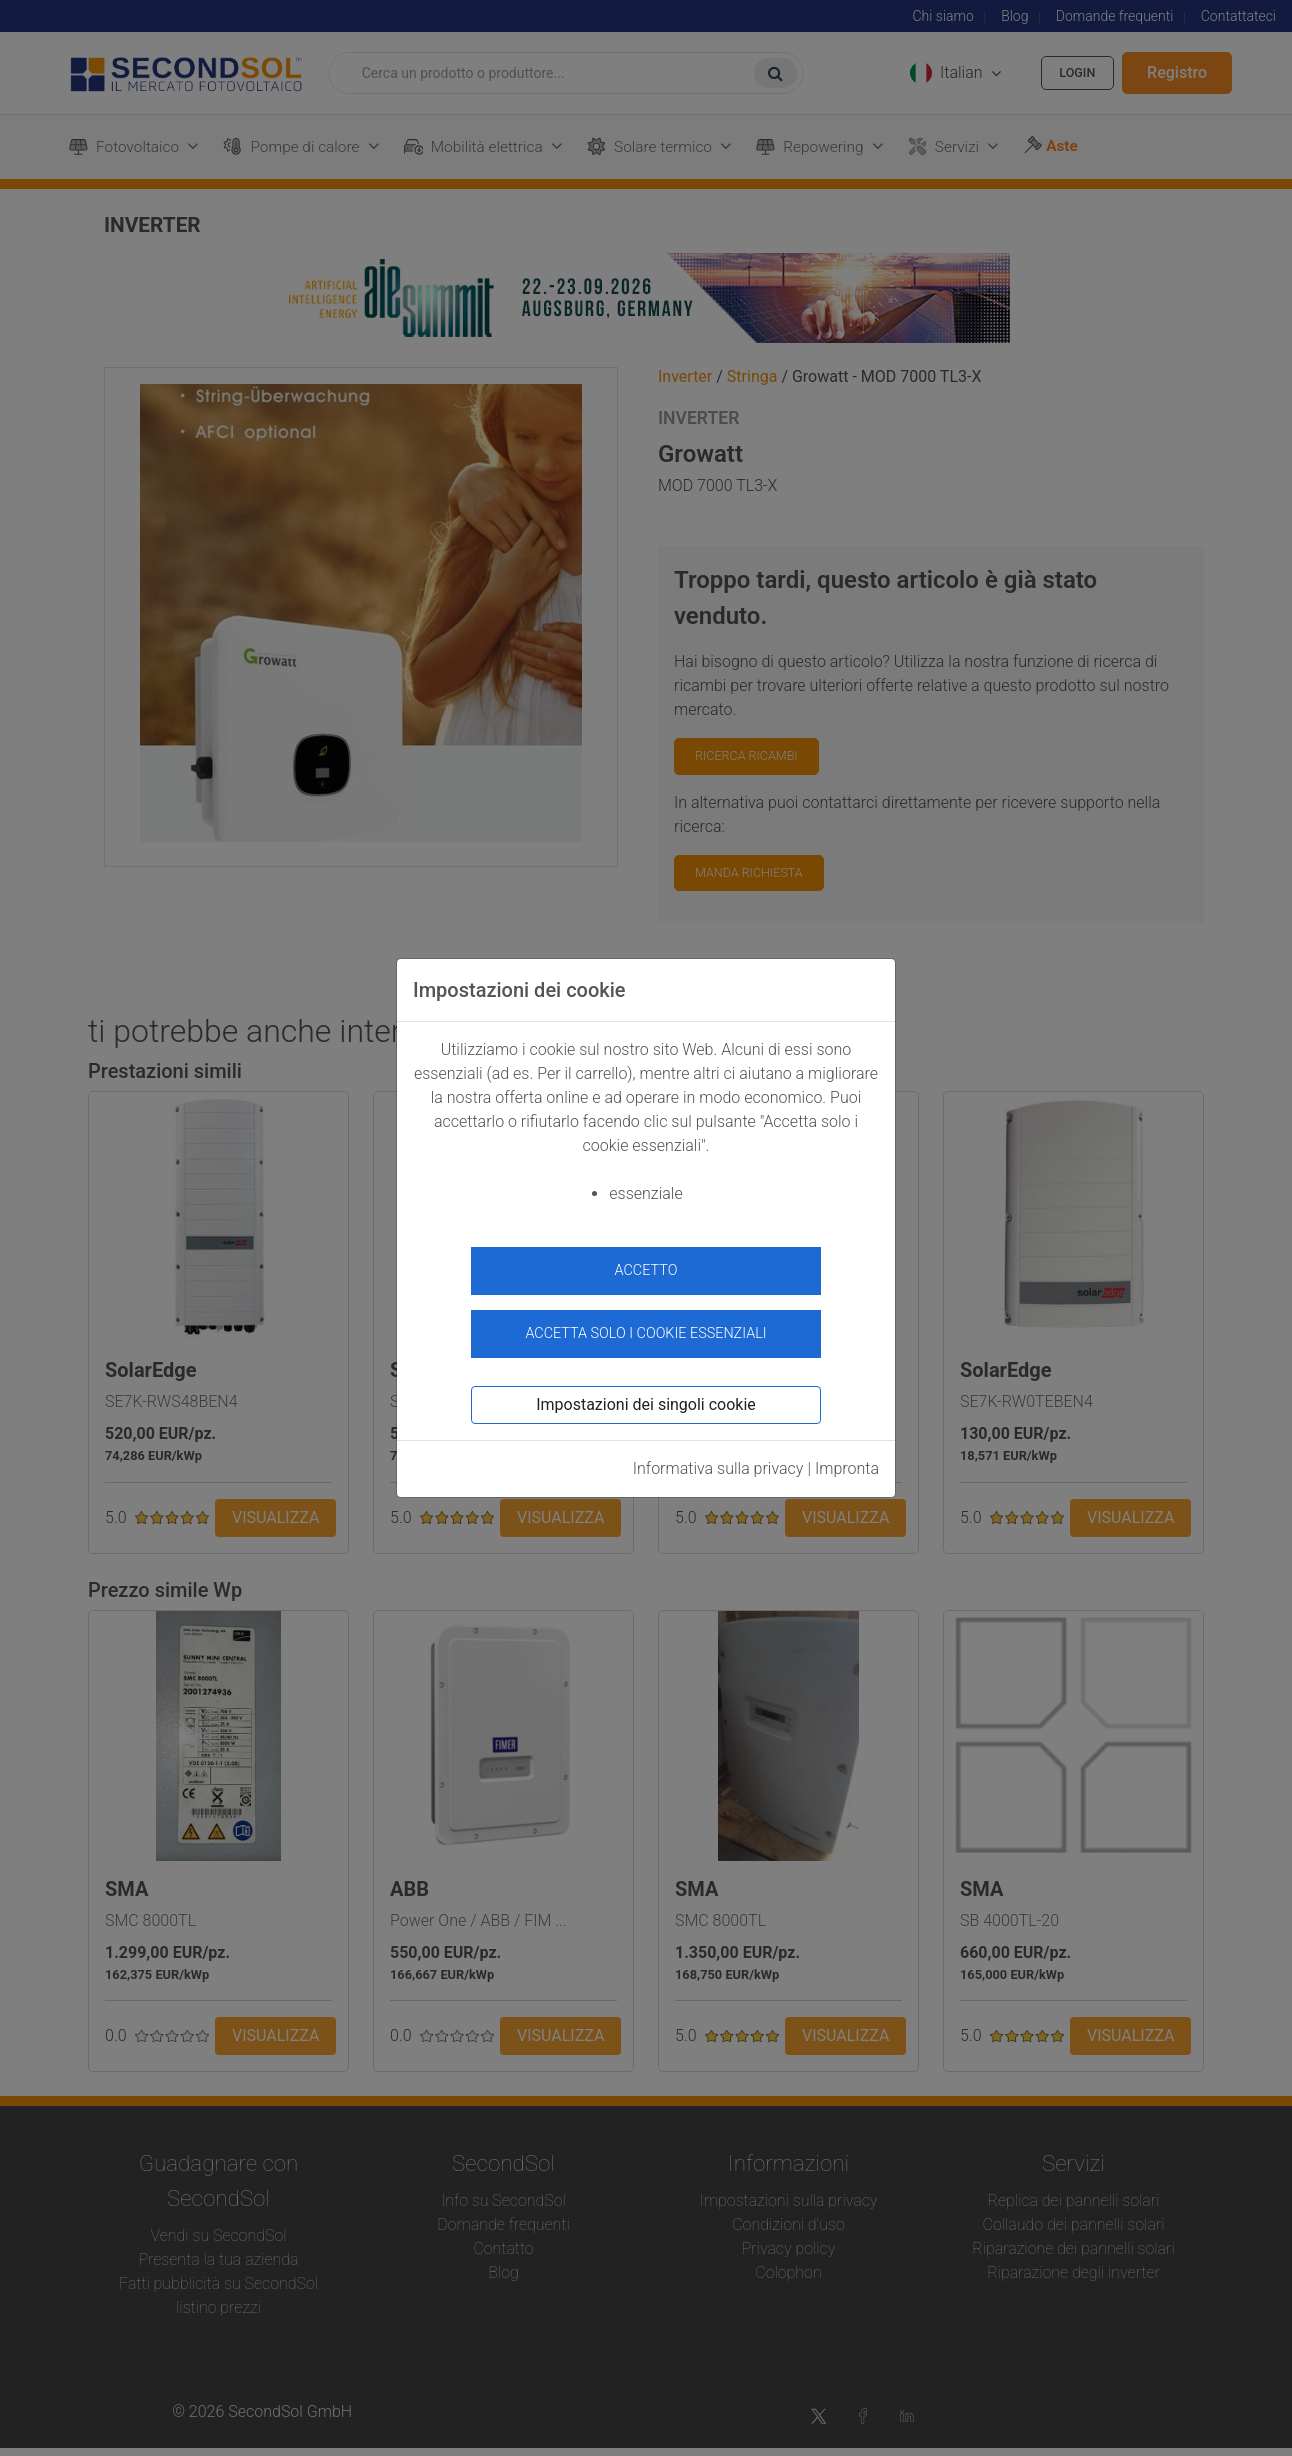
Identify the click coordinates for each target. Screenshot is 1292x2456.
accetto (646, 1270)
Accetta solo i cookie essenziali (645, 1323)
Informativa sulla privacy (718, 1459)
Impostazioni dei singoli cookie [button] (646, 1395)
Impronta (847, 1459)
